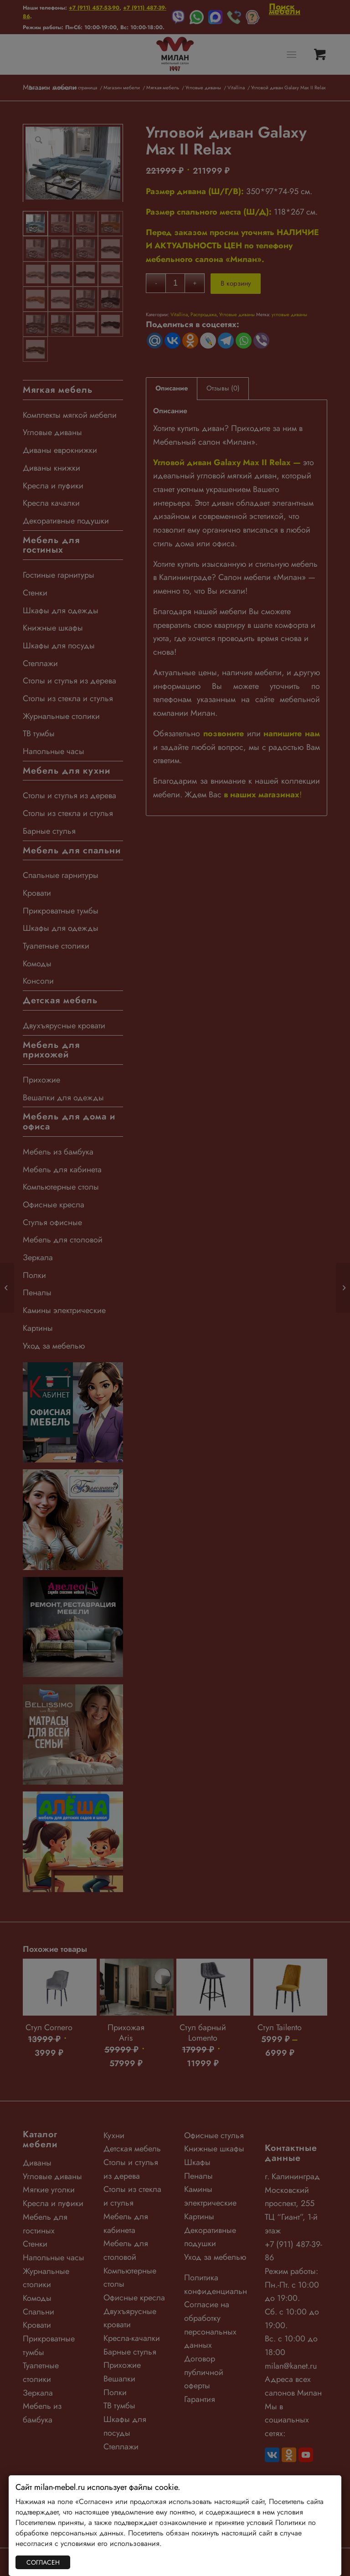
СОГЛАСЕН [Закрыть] (43, 2562)
